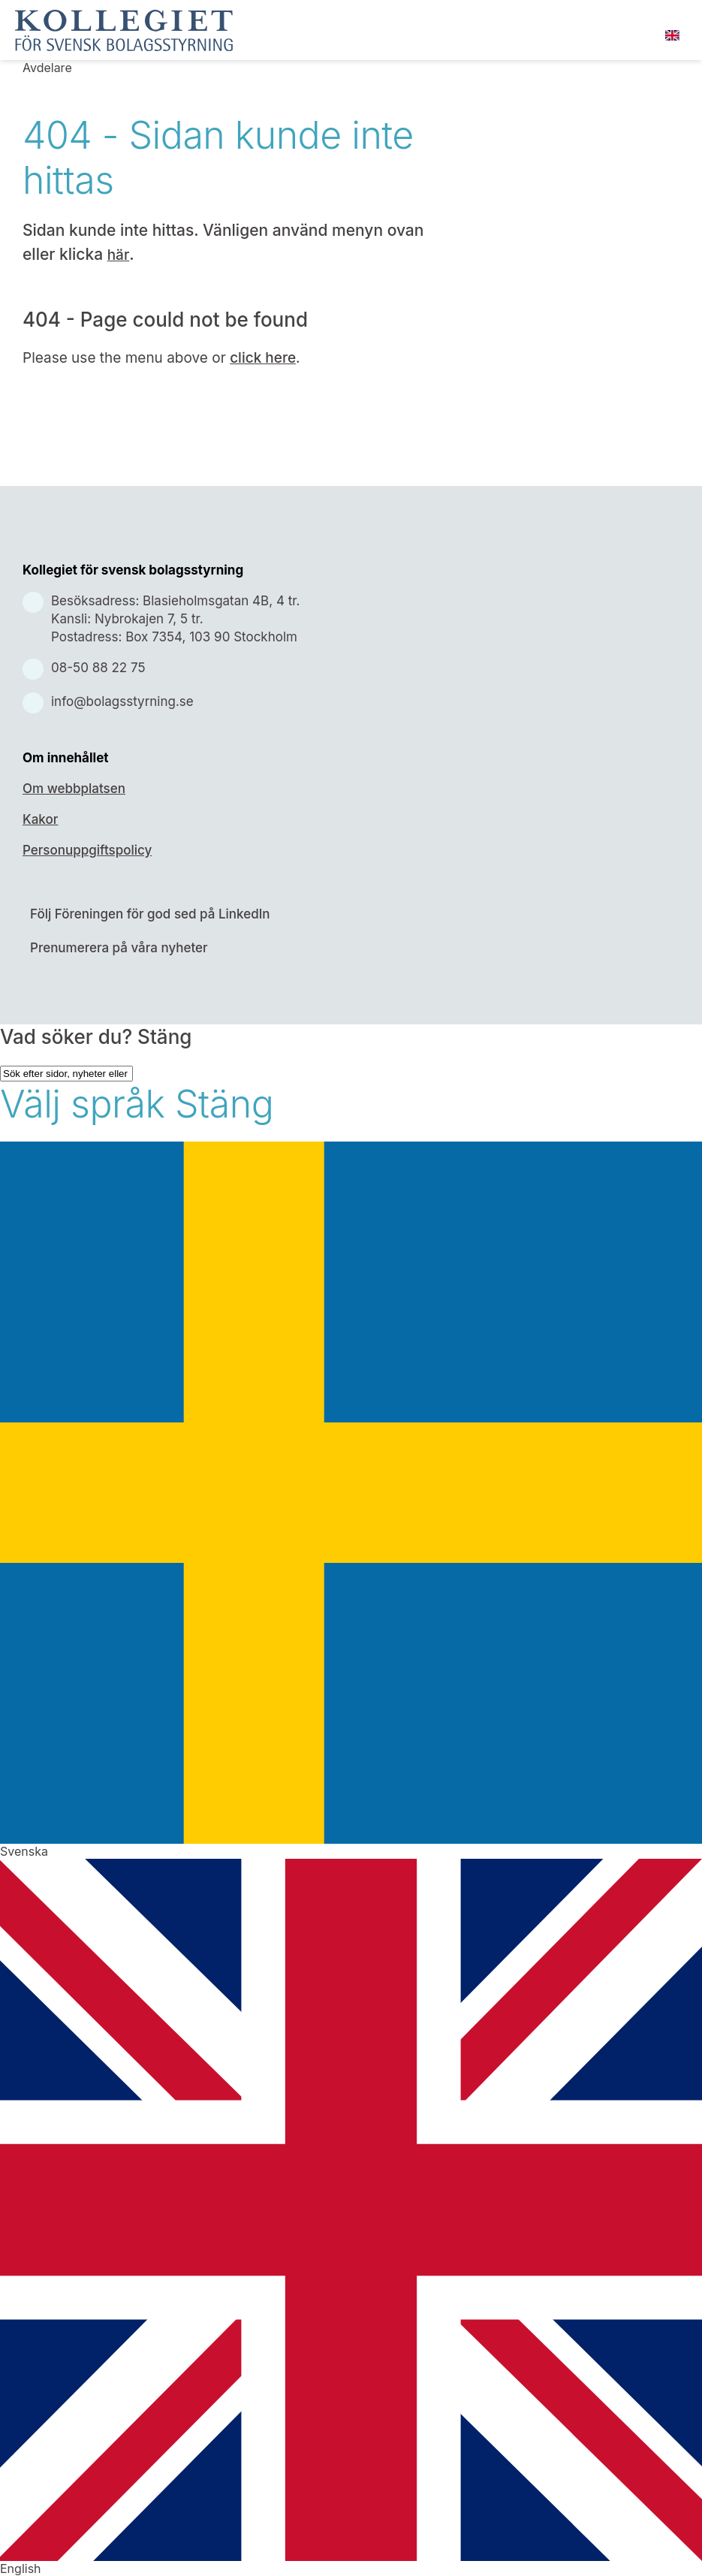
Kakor (40, 819)
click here (263, 357)
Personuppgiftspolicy (87, 850)
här (118, 255)
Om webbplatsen (74, 788)
